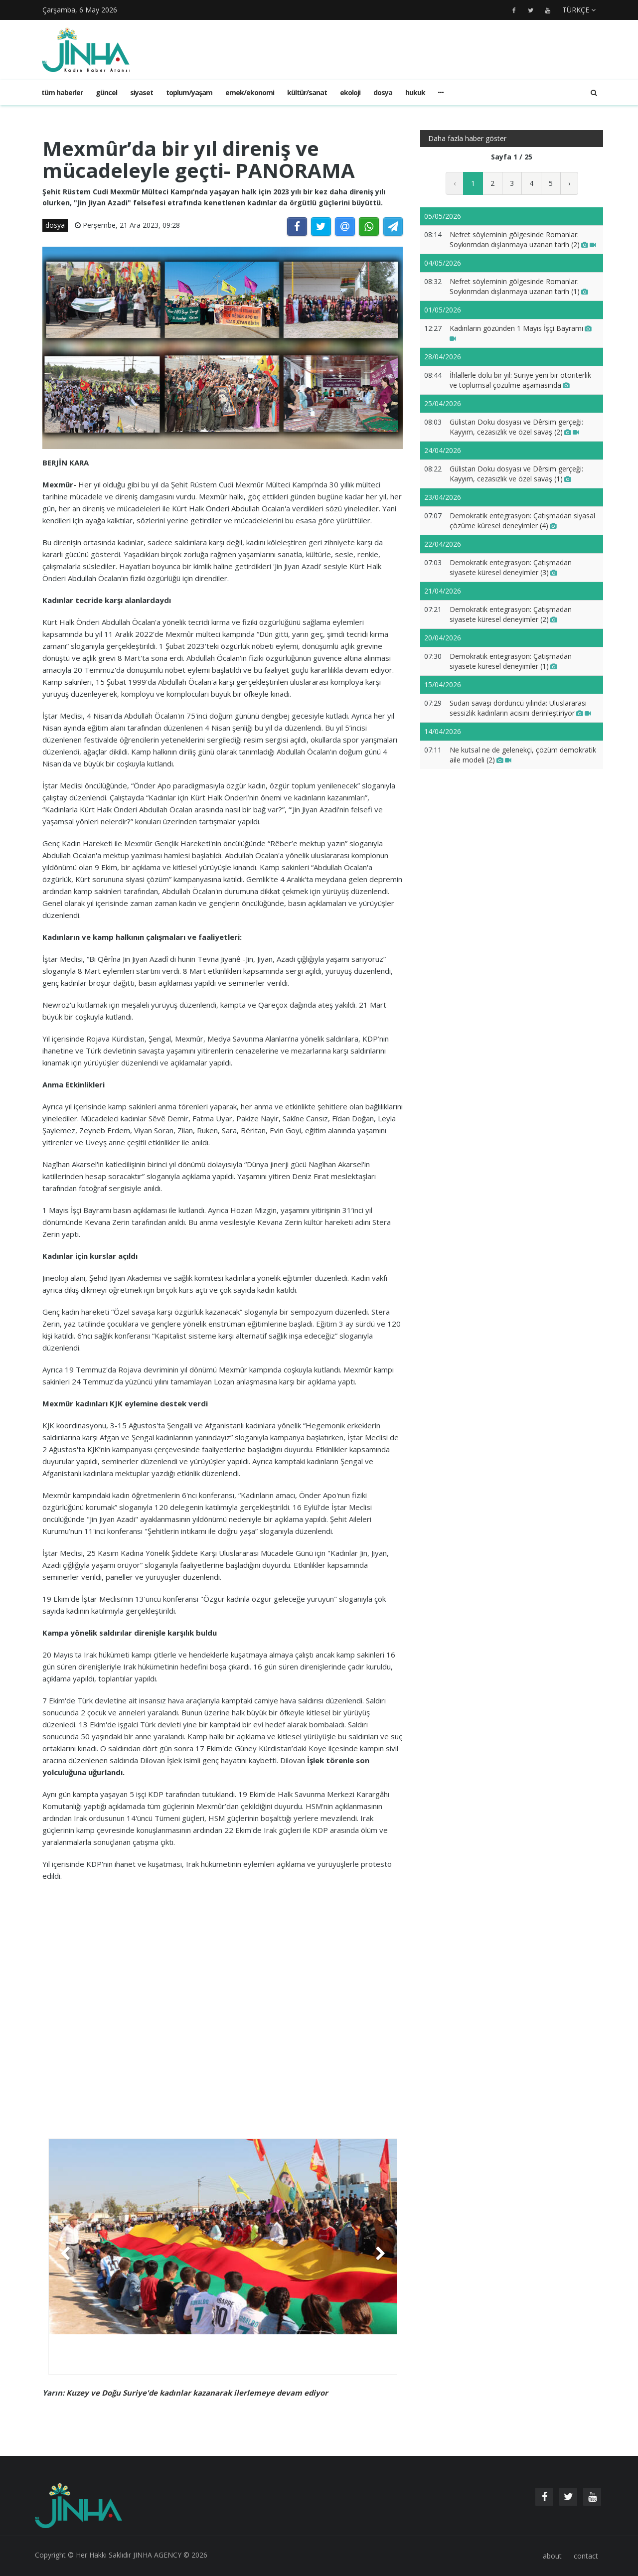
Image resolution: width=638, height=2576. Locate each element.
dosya (382, 92)
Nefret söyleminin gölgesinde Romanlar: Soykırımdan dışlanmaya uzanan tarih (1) (519, 286)
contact (586, 2556)
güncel (106, 92)
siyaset (141, 92)
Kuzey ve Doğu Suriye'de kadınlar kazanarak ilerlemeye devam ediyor (197, 2393)
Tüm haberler (62, 92)
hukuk (415, 92)
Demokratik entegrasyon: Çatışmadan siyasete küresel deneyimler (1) (511, 661)
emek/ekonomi (249, 92)
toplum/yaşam (189, 92)
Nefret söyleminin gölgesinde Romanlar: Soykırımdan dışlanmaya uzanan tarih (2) (523, 239)
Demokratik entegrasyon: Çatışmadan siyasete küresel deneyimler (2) (511, 614)
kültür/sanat (307, 92)
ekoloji (350, 92)
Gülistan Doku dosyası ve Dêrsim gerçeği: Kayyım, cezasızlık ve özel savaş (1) (516, 473)
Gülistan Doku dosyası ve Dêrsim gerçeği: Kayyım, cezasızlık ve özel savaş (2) (516, 427)
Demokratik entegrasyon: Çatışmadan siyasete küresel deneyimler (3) (511, 567)
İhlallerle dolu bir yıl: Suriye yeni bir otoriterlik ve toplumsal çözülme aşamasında (520, 380)
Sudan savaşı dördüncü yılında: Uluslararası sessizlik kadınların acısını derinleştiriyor (520, 708)
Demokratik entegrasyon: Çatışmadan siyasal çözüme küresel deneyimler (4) (522, 520)
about (552, 2556)
